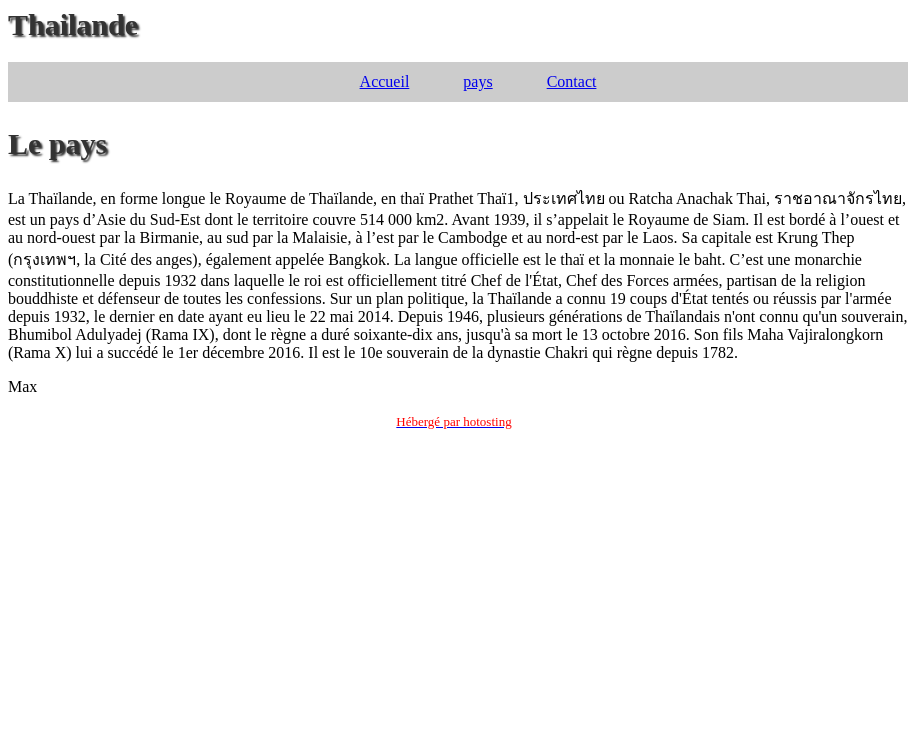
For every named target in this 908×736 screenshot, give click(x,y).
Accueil (385, 81)
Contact (572, 81)
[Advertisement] (454, 588)
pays (477, 81)
